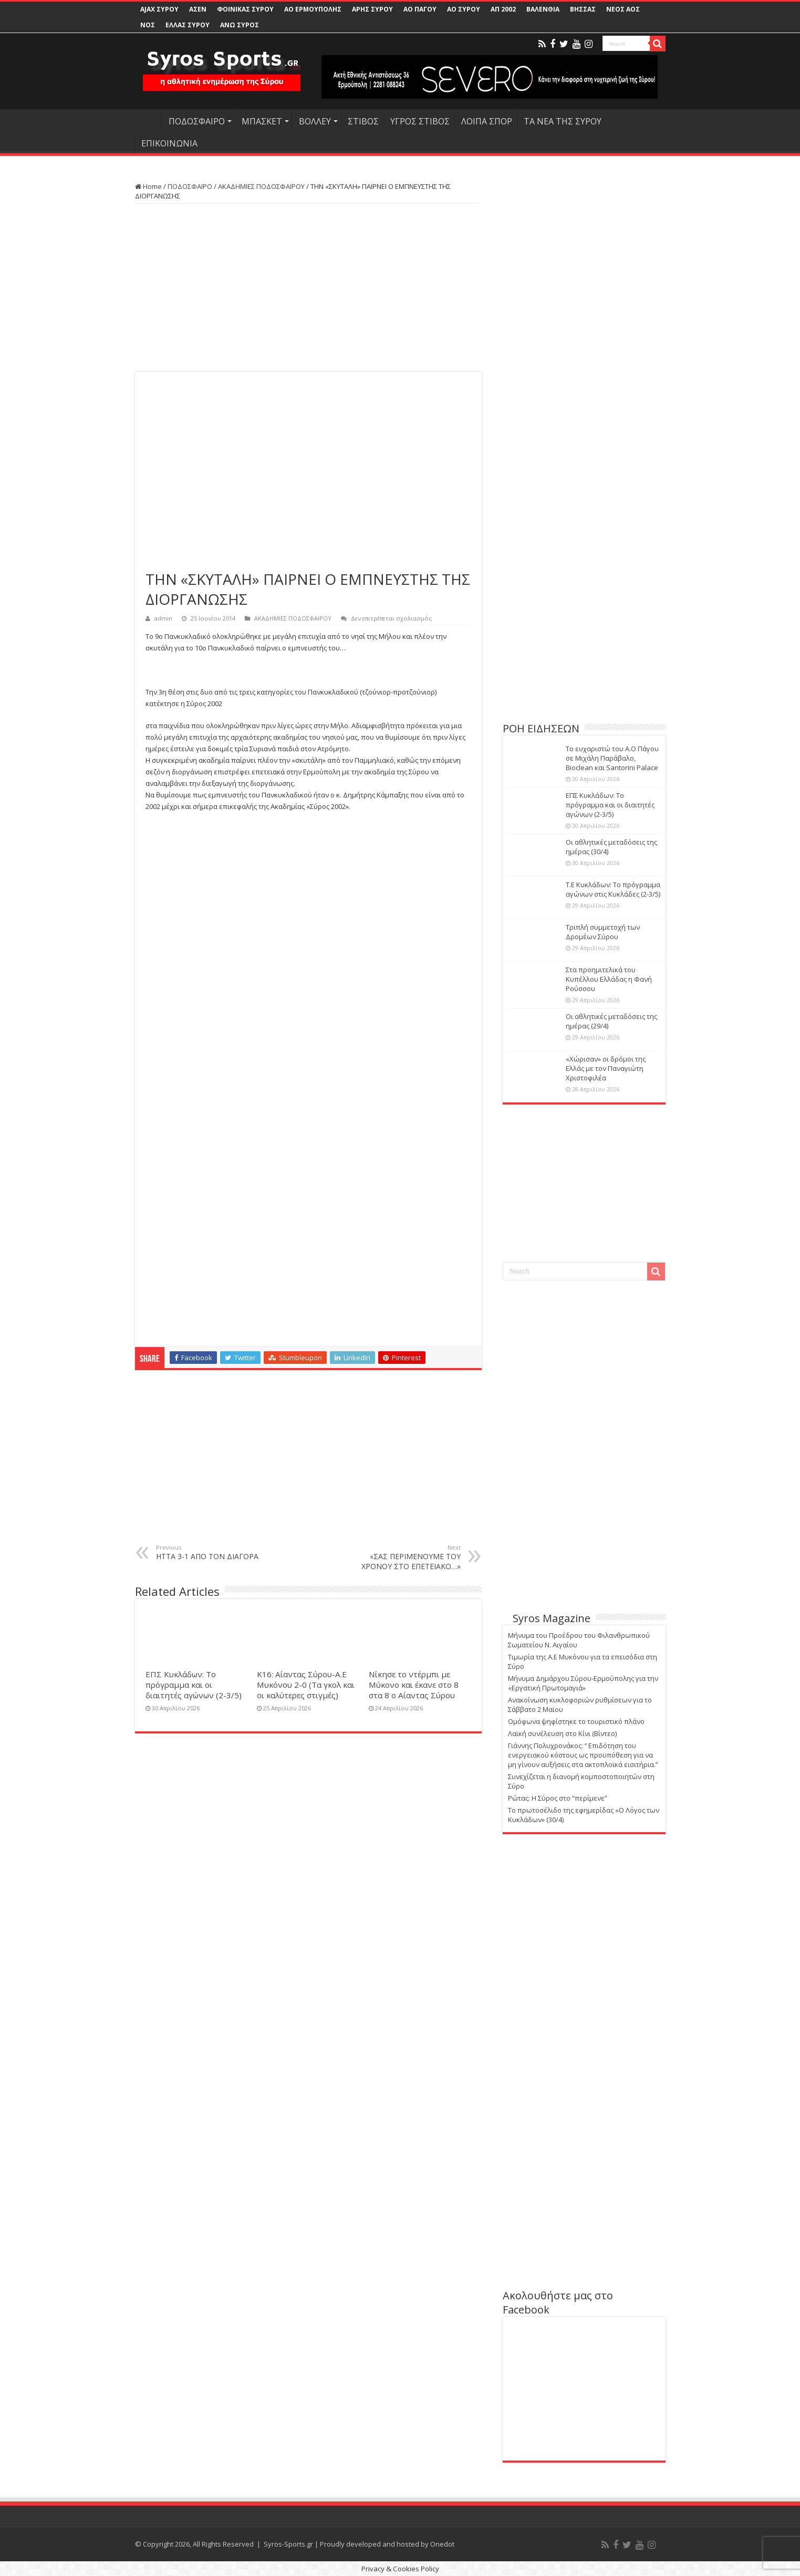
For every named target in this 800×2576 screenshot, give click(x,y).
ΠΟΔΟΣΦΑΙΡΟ (197, 121)
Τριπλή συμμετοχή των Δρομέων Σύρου (603, 931)
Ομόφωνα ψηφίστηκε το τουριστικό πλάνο (576, 1721)
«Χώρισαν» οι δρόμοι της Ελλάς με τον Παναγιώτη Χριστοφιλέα (606, 1068)
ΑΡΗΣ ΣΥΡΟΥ (372, 9)
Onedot (442, 2544)
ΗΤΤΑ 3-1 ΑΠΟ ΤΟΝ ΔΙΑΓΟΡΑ (210, 1552)
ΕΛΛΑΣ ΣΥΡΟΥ (187, 24)
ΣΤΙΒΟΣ (363, 121)
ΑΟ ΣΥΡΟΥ (463, 9)
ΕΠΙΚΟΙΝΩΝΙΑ (169, 143)
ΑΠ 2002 (503, 9)
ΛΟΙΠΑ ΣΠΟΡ (486, 121)
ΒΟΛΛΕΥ (315, 121)
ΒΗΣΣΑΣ (583, 9)
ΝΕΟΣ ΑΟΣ (623, 9)
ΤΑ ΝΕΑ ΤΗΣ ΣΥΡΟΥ (562, 121)
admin (163, 618)
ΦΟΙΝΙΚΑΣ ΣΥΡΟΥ (245, 9)
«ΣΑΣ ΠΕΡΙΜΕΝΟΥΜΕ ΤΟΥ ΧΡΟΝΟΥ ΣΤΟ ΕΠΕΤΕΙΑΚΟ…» (407, 1557)
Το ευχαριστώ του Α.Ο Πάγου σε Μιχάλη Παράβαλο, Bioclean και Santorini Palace (612, 758)
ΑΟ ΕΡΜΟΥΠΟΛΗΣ (312, 9)
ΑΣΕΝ (197, 9)
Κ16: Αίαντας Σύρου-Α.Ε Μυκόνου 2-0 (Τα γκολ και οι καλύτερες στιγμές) (306, 1684)
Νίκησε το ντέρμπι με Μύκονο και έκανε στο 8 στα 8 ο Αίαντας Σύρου (414, 1684)
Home (148, 186)
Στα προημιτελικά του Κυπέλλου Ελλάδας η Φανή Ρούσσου (609, 979)
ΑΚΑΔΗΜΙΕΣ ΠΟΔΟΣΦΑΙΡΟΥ (261, 186)
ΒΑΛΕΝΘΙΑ (542, 9)
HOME (148, 120)
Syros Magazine (551, 1618)
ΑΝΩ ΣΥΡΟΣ (239, 24)
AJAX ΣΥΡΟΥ (159, 9)
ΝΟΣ (147, 24)
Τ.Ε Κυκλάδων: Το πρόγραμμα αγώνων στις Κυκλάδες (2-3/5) (613, 889)
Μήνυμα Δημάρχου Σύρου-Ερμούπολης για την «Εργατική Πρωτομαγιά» (583, 1683)
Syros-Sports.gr (288, 2544)
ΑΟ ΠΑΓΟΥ (420, 9)
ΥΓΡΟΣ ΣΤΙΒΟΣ (420, 121)
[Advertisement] (308, 287)
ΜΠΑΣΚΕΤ (262, 121)
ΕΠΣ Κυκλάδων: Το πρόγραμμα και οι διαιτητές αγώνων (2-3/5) (194, 1684)
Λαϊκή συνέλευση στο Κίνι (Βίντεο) (562, 1733)
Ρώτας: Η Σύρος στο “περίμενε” (557, 1798)
